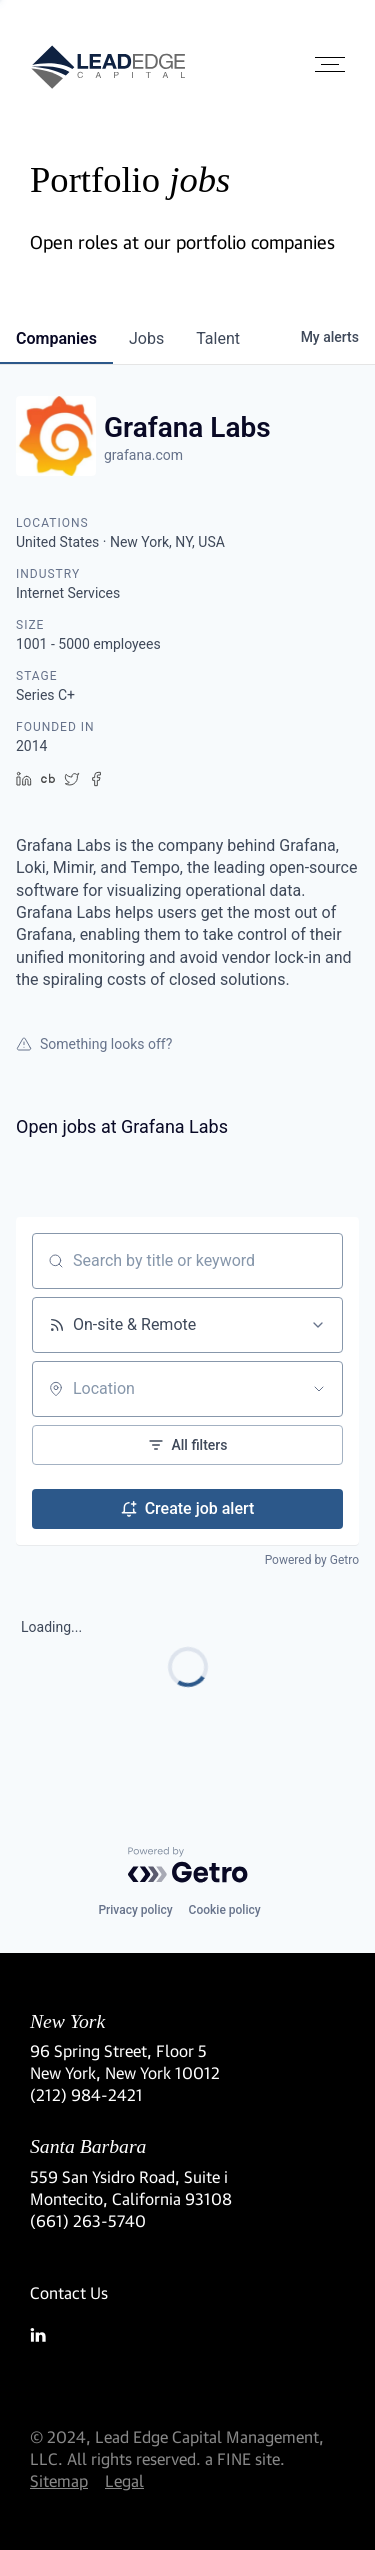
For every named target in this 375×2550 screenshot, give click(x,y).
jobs (146, 338)
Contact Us (69, 2292)
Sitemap (59, 2480)
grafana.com (143, 455)
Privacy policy (135, 1910)
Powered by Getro (312, 1560)
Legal (124, 2480)
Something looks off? (94, 1044)
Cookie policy (225, 1910)
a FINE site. (245, 2458)
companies (56, 338)
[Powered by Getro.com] (188, 1865)
